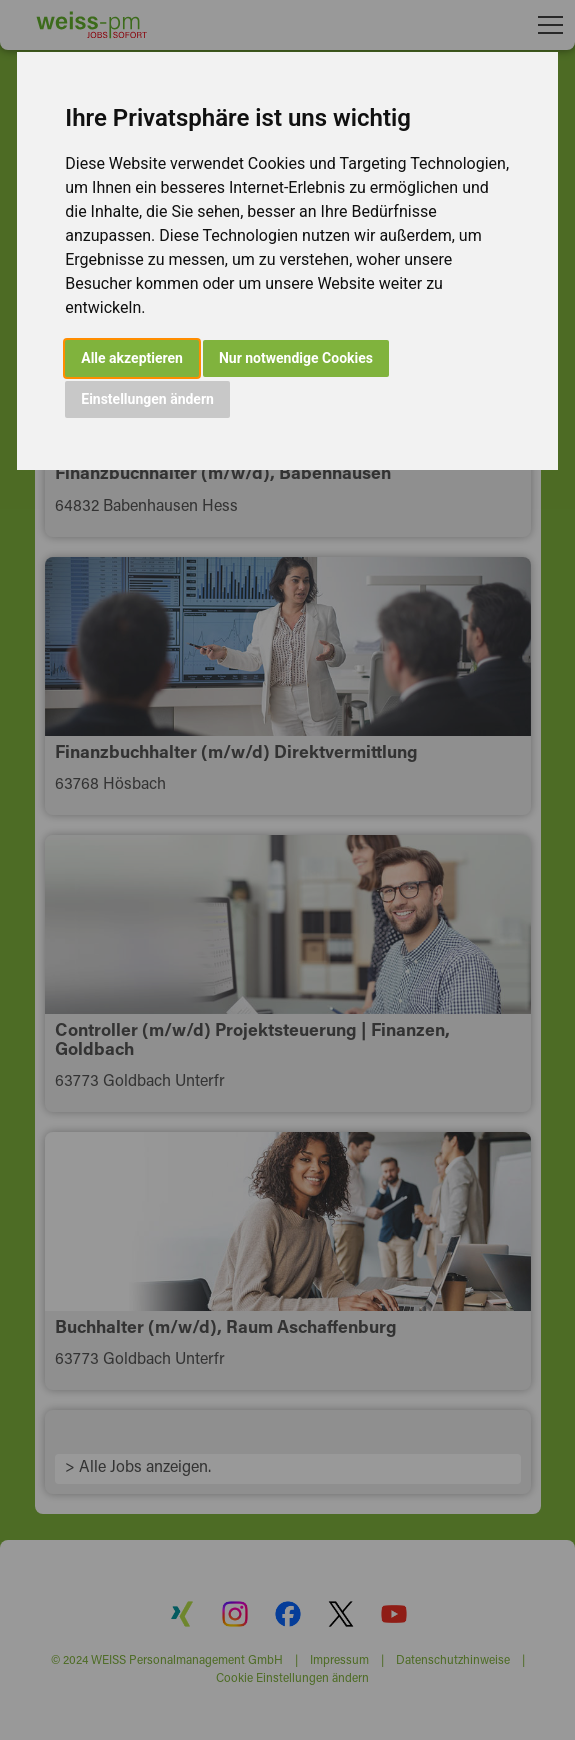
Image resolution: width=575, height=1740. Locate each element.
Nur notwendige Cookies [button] (296, 358)
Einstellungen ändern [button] (147, 399)
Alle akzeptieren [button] (132, 358)
